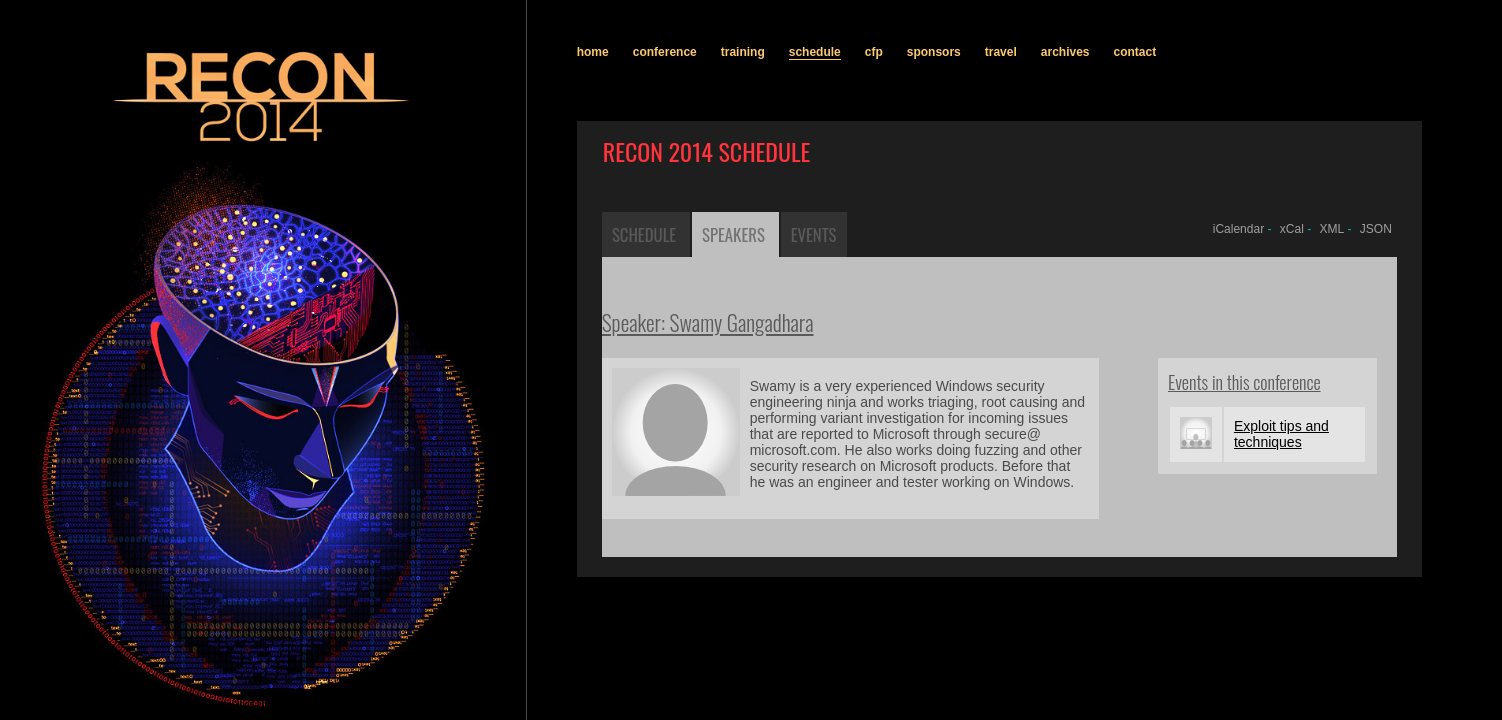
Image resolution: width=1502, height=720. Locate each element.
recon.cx (217, 705)
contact (1135, 52)
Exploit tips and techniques (1281, 434)
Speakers (733, 234)
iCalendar (1238, 229)
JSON (1376, 229)
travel (1001, 52)
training (743, 52)
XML (1332, 229)
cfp (874, 52)
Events (814, 234)
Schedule (644, 234)
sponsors (934, 52)
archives (1065, 52)
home (593, 52)
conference (665, 52)
